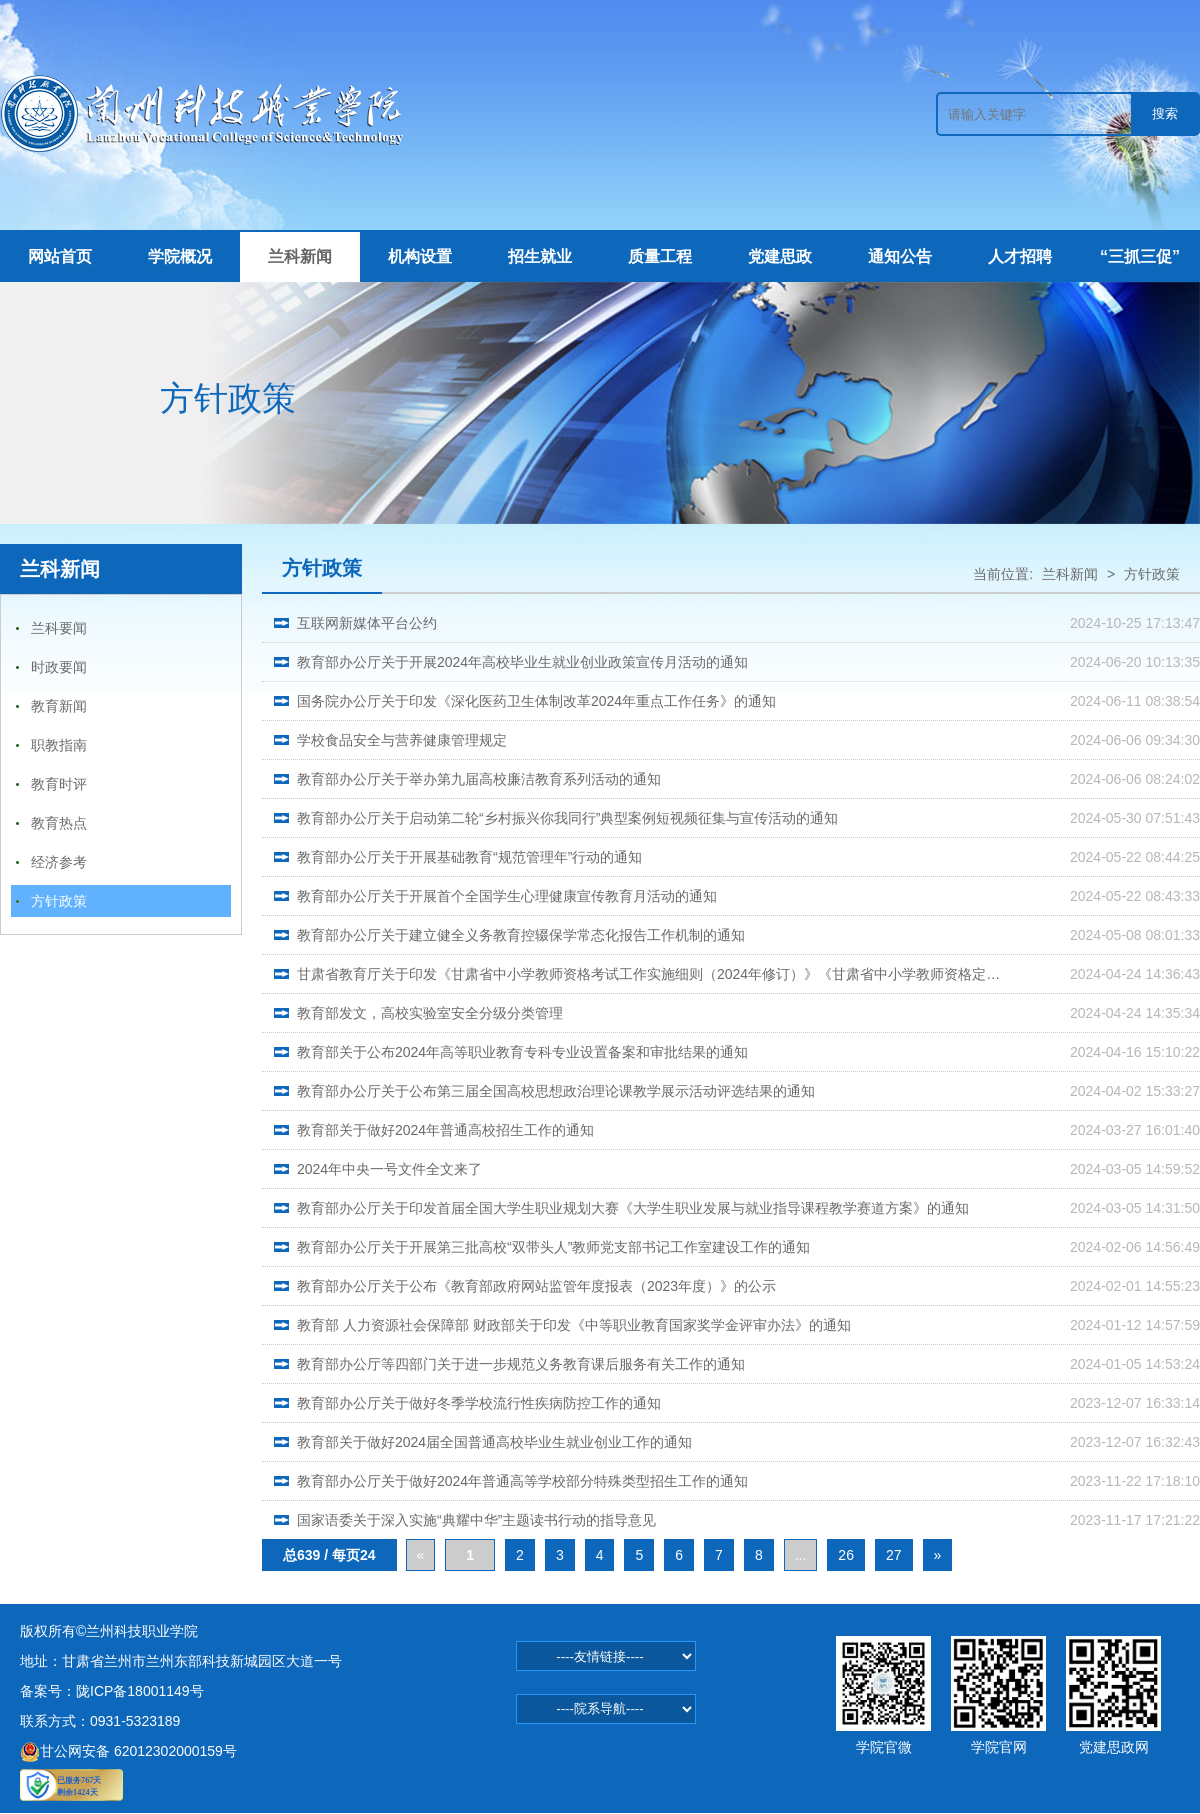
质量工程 (660, 256)
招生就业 (540, 256)
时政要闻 (59, 667)
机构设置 (420, 256)
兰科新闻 (300, 256)
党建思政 (780, 256)
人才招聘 (1020, 256)
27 (894, 1555)
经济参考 (59, 862)
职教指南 (59, 745)
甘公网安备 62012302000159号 (128, 1751)
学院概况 (180, 256)
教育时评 (59, 784)
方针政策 (59, 901)
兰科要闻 (59, 628)
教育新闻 (59, 706)
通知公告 (900, 256)
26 (846, 1555)
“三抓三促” (1140, 256)
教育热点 (59, 823)
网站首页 (60, 256)
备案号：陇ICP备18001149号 (112, 1691)
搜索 (1165, 113)
